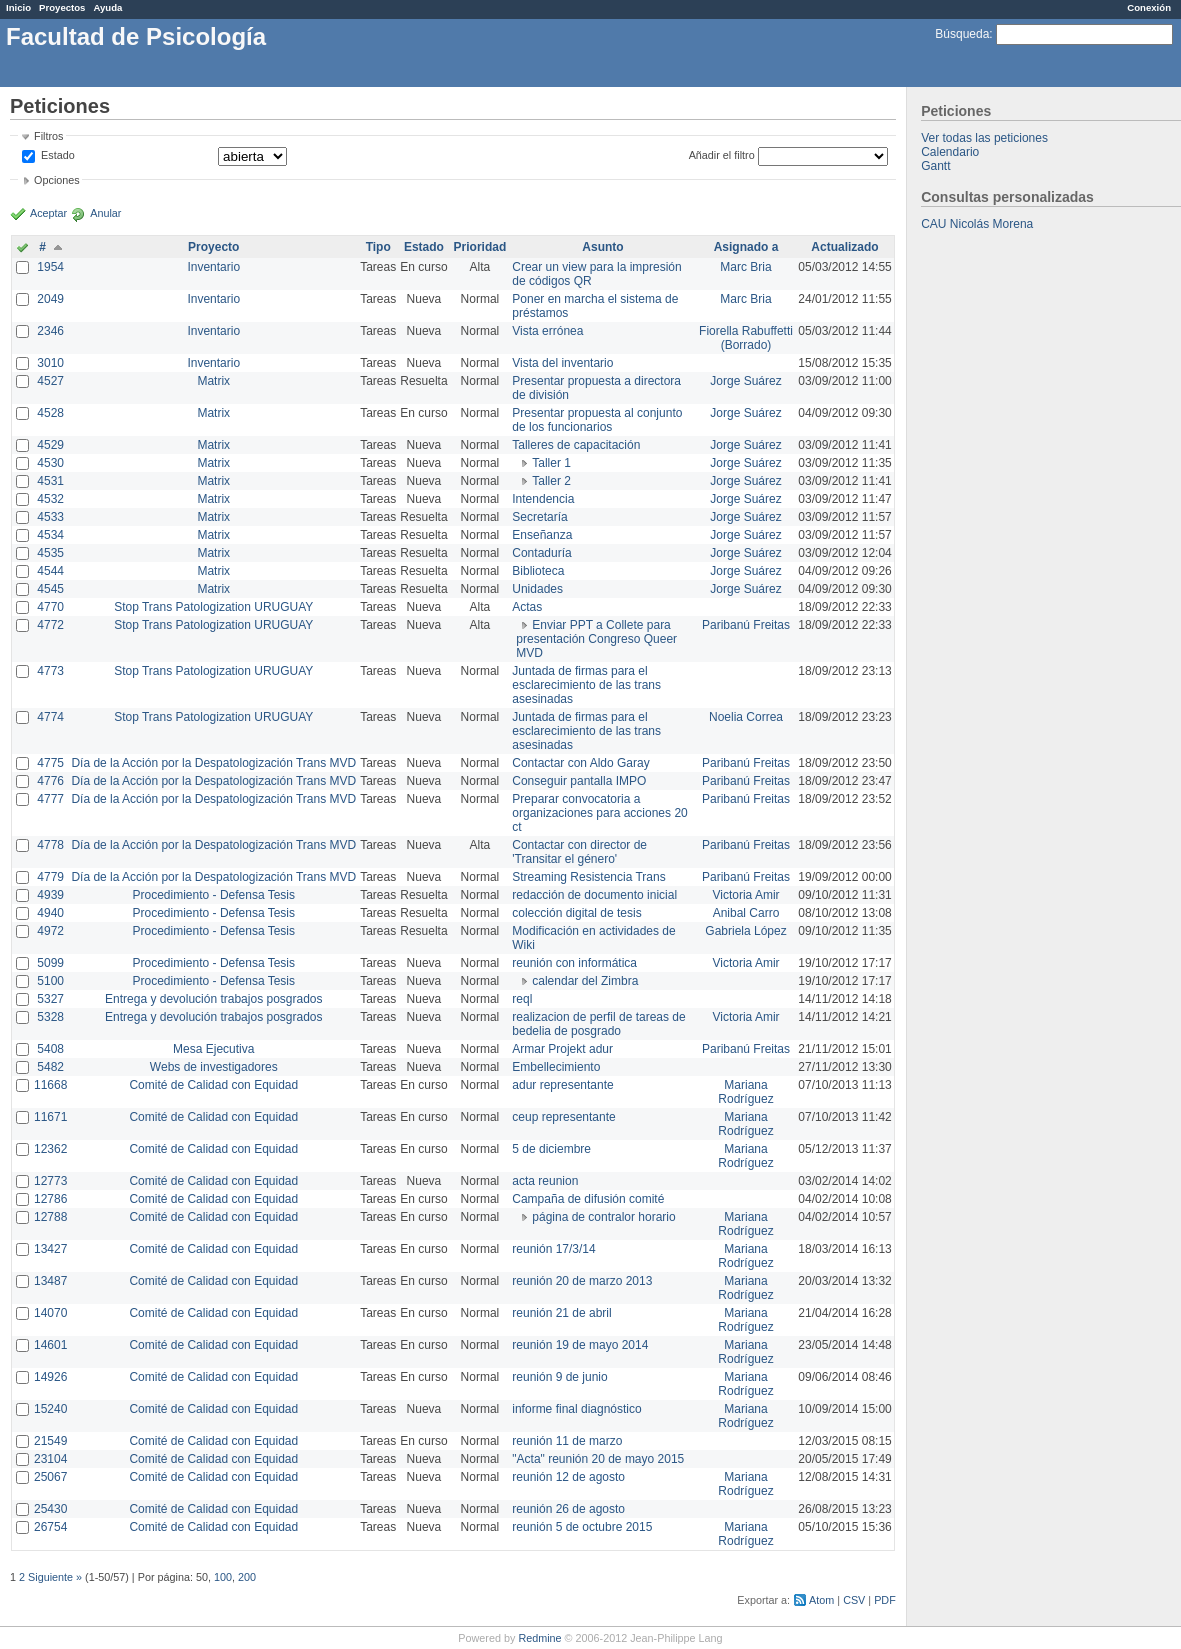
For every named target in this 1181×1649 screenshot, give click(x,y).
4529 (50, 445)
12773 (50, 1181)
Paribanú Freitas (746, 625)
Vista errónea (547, 331)
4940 (50, 913)
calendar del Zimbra (585, 981)
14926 (50, 1377)
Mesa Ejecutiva (213, 1049)
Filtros (48, 136)
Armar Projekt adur (562, 1049)
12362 (50, 1149)
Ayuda (107, 7)
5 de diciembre (551, 1149)
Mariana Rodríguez (745, 1092)
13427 (50, 1249)
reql (522, 999)
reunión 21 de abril (561, 1313)
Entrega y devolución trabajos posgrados (213, 999)
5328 (50, 1017)
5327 (50, 999)
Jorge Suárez (745, 381)
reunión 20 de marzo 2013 (582, 1281)
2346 (50, 331)
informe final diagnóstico (576, 1409)
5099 (50, 963)
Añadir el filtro (722, 155)
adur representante (562, 1085)
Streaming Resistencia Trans (588, 877)
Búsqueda (962, 34)
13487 (50, 1281)
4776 (50, 781)
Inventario (213, 267)
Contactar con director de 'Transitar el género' (579, 852)
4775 (50, 763)
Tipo (378, 247)
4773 (50, 671)
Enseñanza (542, 535)
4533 (50, 517)
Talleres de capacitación (576, 445)
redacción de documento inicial (594, 895)
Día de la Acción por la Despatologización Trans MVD (213, 763)
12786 (50, 1199)
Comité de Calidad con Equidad (213, 1085)
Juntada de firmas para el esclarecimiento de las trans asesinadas (586, 685)
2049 (50, 299)
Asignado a (746, 247)
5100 (50, 981)
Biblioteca (538, 571)
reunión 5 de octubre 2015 (582, 1527)
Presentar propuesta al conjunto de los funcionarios (597, 420)
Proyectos (62, 7)
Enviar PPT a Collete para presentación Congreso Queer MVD (596, 639)
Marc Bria (745, 267)
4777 (50, 799)
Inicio (18, 7)
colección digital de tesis (576, 913)
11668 (50, 1085)
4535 (50, 553)
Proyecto (213, 247)
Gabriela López (745, 931)
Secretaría (539, 517)
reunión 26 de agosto (568, 1509)
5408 (50, 1049)
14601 (50, 1345)
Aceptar (48, 213)
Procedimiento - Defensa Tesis (214, 895)
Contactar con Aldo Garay (580, 763)
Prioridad (480, 247)
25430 (50, 1509)
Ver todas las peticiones (984, 138)
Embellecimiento (556, 1067)
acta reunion (545, 1181)
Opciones (57, 180)
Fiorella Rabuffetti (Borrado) (746, 338)
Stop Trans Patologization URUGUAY (213, 607)
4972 (50, 931)
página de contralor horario (603, 1217)
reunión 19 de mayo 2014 (580, 1345)
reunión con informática (574, 963)
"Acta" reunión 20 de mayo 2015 (598, 1459)
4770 (50, 607)
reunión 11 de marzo (567, 1441)
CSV (854, 1600)
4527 (50, 381)
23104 (50, 1459)
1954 (50, 267)
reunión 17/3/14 (553, 1249)
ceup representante (563, 1117)
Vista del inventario (562, 363)
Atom (821, 1600)
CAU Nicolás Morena (977, 224)
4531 (50, 481)
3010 (50, 363)
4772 (50, 625)
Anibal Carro (746, 913)
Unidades (537, 589)
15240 (50, 1409)
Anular (105, 213)
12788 (50, 1217)
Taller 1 (551, 463)
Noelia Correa (746, 717)
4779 (50, 877)
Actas (527, 607)
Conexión (1149, 7)
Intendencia (543, 499)
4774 (50, 717)
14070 (50, 1313)
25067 (50, 1477)
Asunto (602, 247)
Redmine (539, 1638)
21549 (50, 1441)
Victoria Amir (745, 895)
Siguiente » (55, 1577)
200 (247, 1577)
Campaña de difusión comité (588, 1199)
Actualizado (844, 247)
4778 (50, 845)
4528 (50, 413)
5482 (50, 1067)
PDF (885, 1600)
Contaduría (541, 553)
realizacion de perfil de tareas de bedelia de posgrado (598, 1024)
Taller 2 (551, 481)
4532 (50, 499)
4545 (50, 589)
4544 (50, 571)
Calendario (950, 152)
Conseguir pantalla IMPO (579, 781)
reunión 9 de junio (559, 1377)
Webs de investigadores (214, 1067)
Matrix (213, 381)
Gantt (935, 166)
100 (223, 1577)
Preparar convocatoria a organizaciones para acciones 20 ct (599, 813)
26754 (50, 1527)
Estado (58, 155)
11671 (50, 1117)
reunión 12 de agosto (568, 1477)
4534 (50, 535)
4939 (50, 895)
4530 (50, 463)
